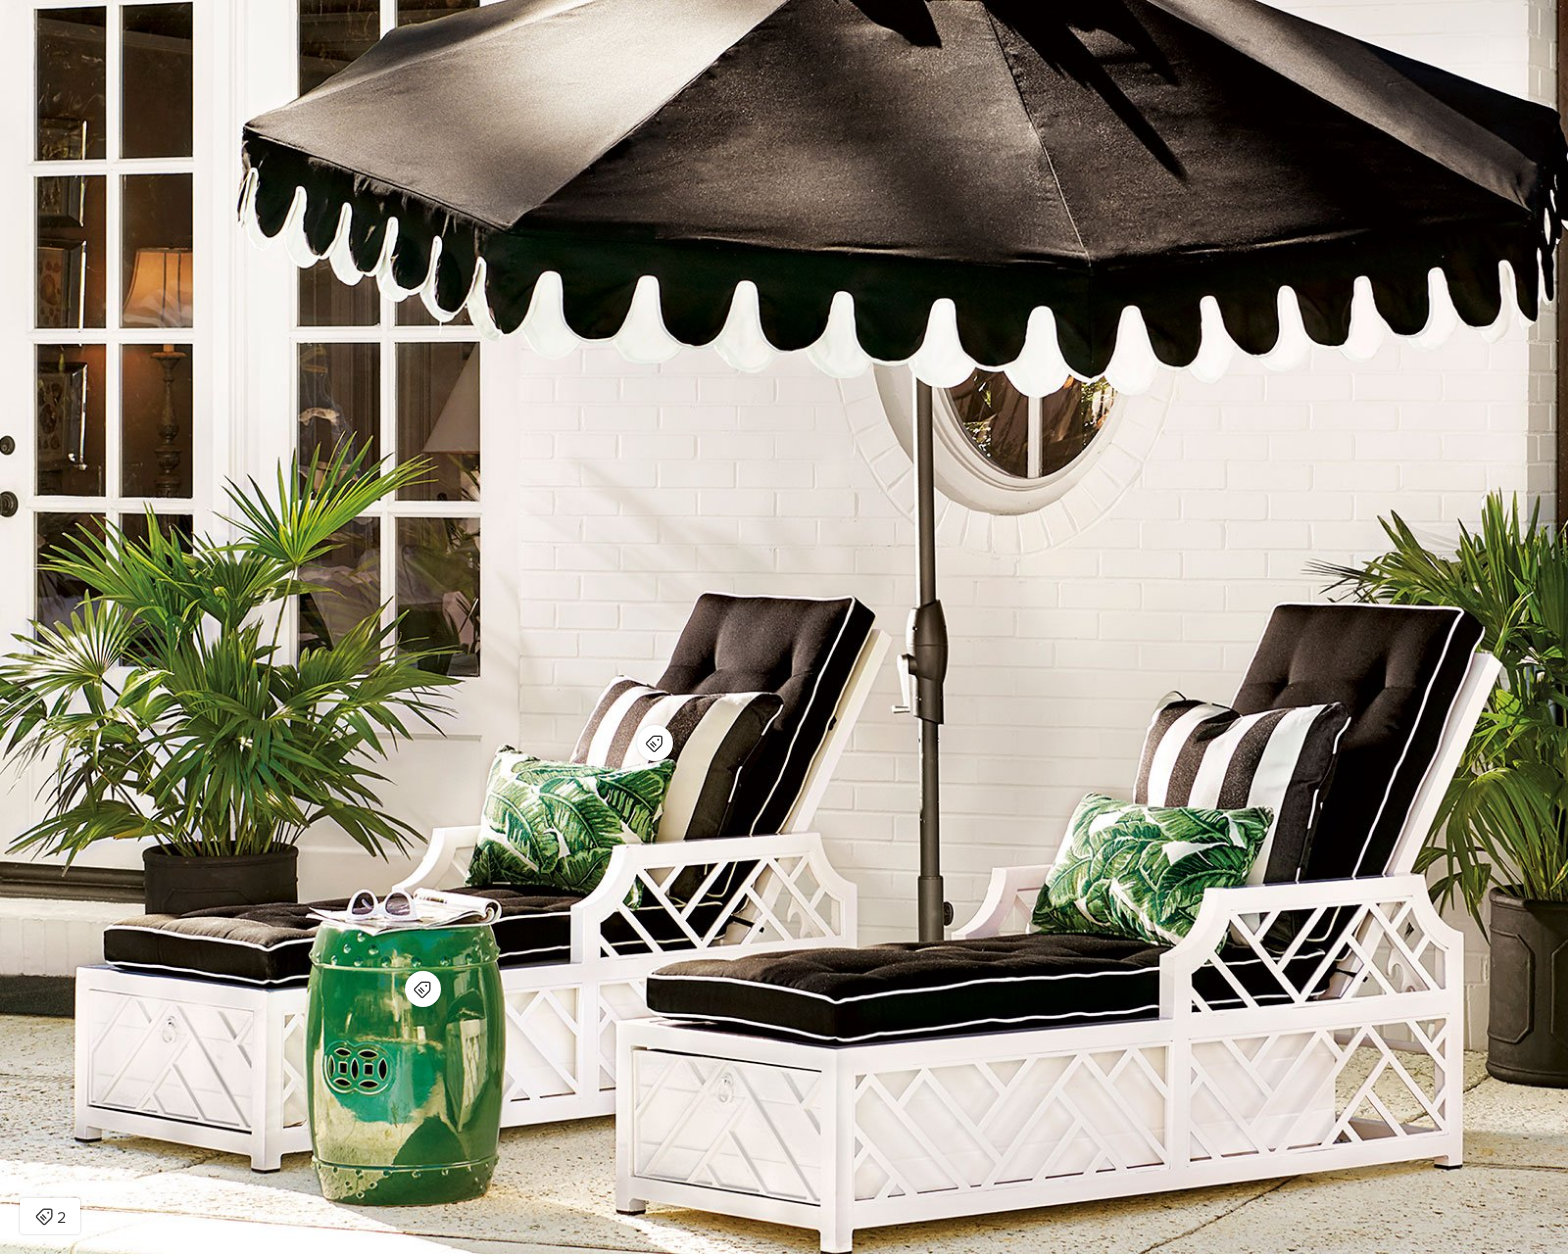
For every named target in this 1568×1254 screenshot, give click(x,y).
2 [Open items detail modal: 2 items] (50, 1218)
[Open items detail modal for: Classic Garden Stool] (423, 989)
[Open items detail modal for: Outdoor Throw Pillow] (655, 743)
